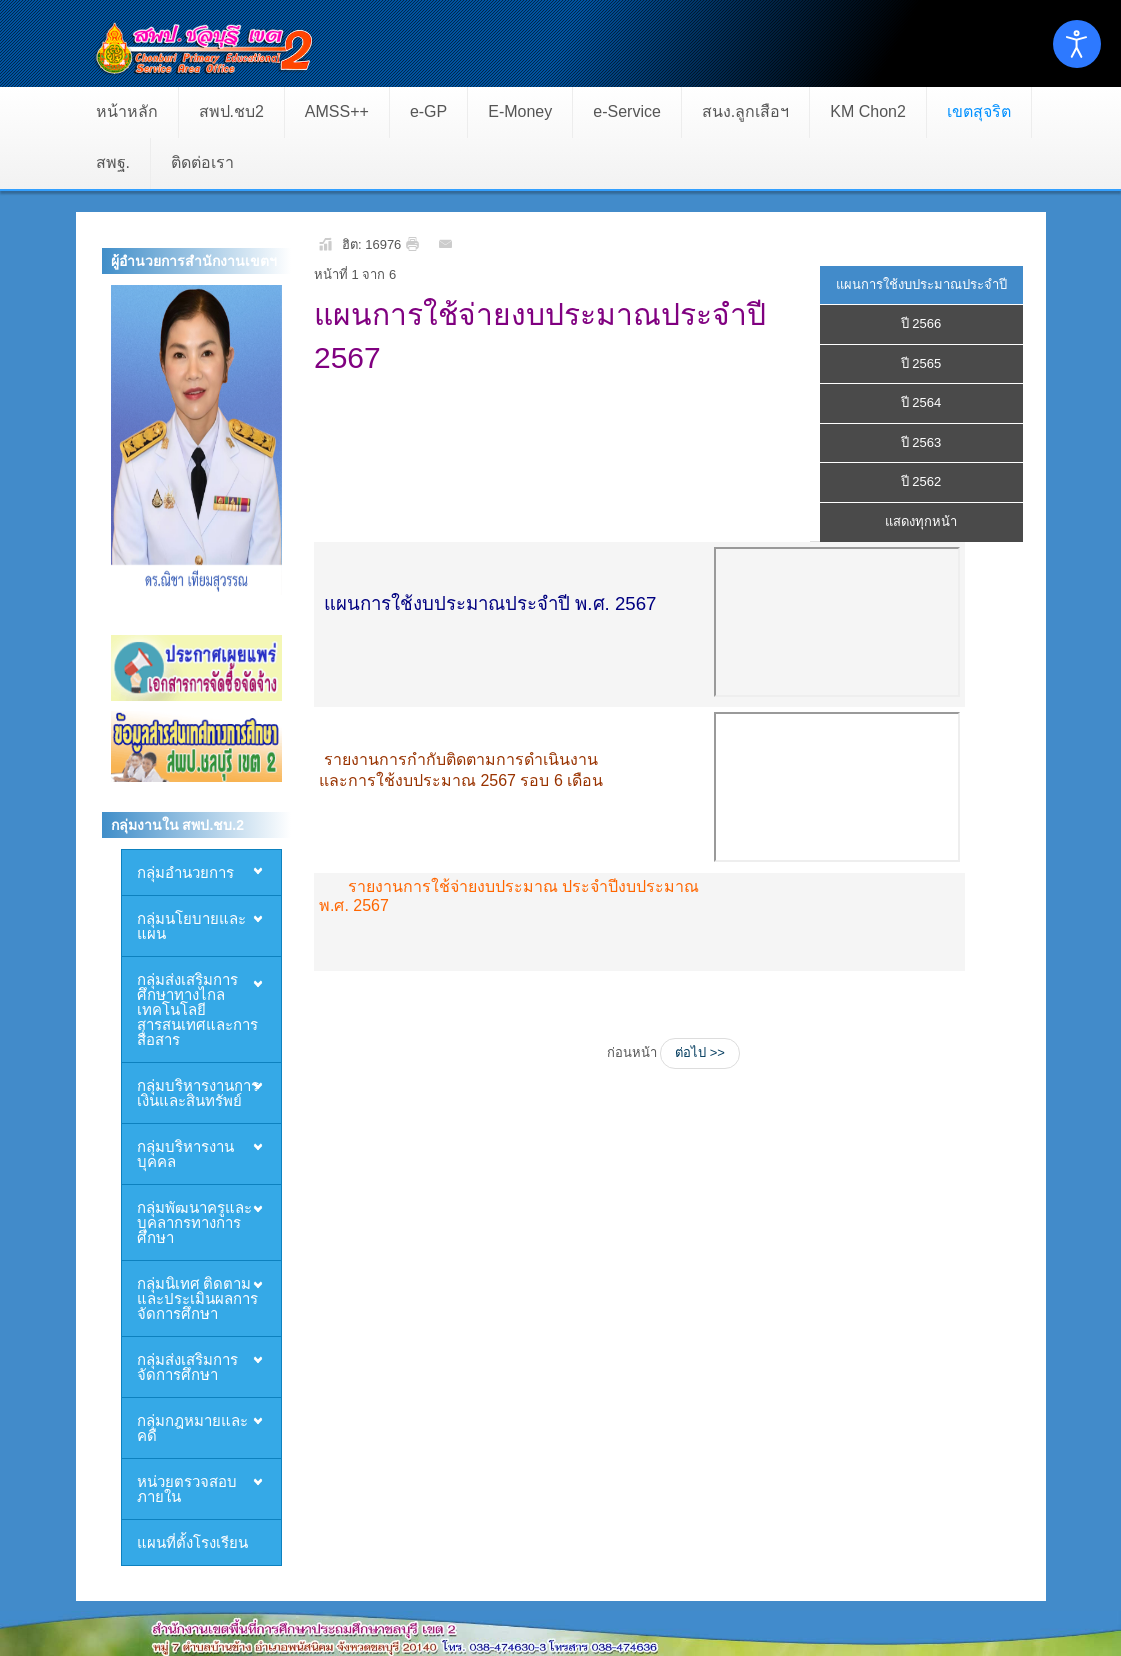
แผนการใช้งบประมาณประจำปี (921, 284)
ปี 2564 (921, 402)
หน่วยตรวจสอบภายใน (187, 1488)
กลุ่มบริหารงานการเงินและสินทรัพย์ (198, 1092)
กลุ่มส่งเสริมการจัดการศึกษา (187, 1366)
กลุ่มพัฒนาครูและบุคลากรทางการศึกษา (194, 1222)
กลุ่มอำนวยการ (185, 872)
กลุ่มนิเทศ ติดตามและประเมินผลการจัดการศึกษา (197, 1298)
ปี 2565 (921, 363)
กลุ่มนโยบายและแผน (191, 925)
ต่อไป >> (700, 1052)
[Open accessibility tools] (1077, 44)
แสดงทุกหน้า (921, 521)
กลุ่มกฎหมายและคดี (192, 1427)
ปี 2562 (921, 481)
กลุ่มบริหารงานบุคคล (185, 1153)
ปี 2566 (921, 323)
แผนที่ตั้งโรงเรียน (192, 1542)
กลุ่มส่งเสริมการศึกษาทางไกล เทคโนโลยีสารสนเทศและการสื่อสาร (197, 1009)
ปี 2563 (921, 442)
